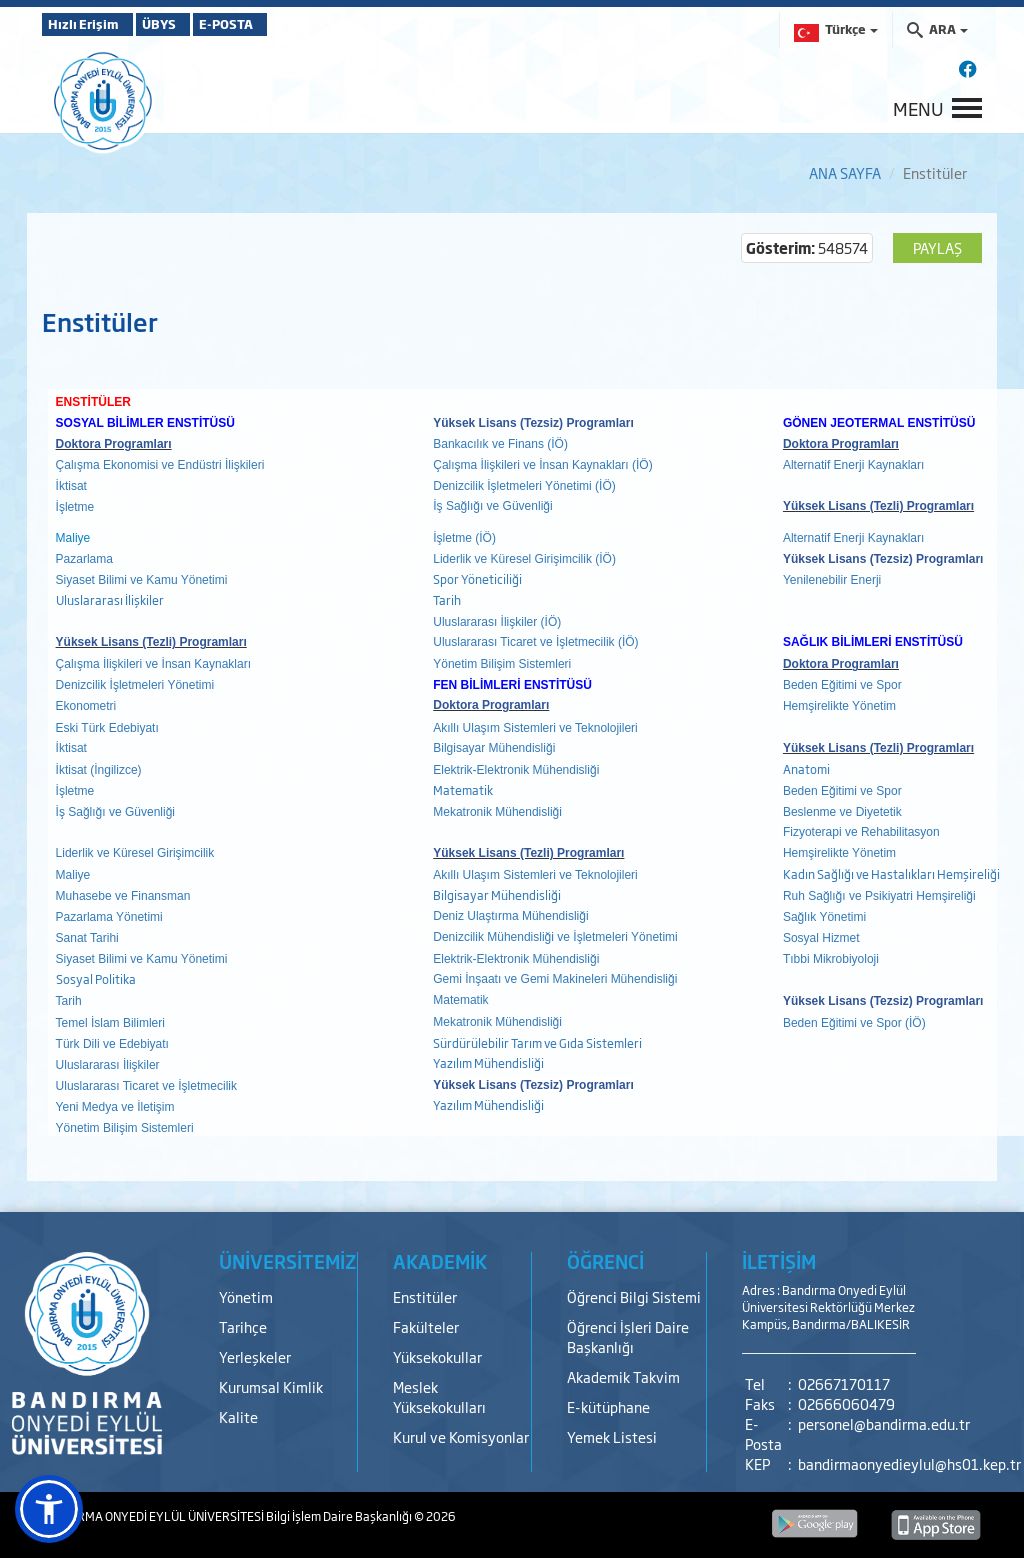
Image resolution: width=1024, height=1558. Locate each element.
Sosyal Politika (96, 979)
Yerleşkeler (255, 1356)
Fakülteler (426, 1326)
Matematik (464, 790)
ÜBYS (189, 24)
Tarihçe (243, 1326)
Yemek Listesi (612, 1436)
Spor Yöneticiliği (477, 579)
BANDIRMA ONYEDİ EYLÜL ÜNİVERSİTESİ (154, 1516)
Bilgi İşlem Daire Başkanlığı (340, 1516)
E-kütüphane (608, 1406)
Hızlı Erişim (91, 24)
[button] (49, 1509)
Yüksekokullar (437, 1356)
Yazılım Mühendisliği (488, 1063)
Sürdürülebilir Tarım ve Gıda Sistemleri (537, 1043)
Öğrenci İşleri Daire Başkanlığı (628, 1336)
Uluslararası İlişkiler (110, 600)
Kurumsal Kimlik (271, 1386)
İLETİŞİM (779, 1261)
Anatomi (806, 769)
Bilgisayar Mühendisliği (497, 895)
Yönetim (246, 1296)
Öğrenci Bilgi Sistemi (634, 1296)
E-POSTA (282, 24)
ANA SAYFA (845, 172)
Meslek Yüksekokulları (439, 1396)
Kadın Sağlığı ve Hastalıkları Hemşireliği (891, 874)
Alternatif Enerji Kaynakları (853, 465)
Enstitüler (425, 1296)
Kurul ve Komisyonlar (461, 1436)
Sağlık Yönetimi (824, 917)
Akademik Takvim (623, 1376)
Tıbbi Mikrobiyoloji (831, 959)
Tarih (447, 600)
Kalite (238, 1416)
